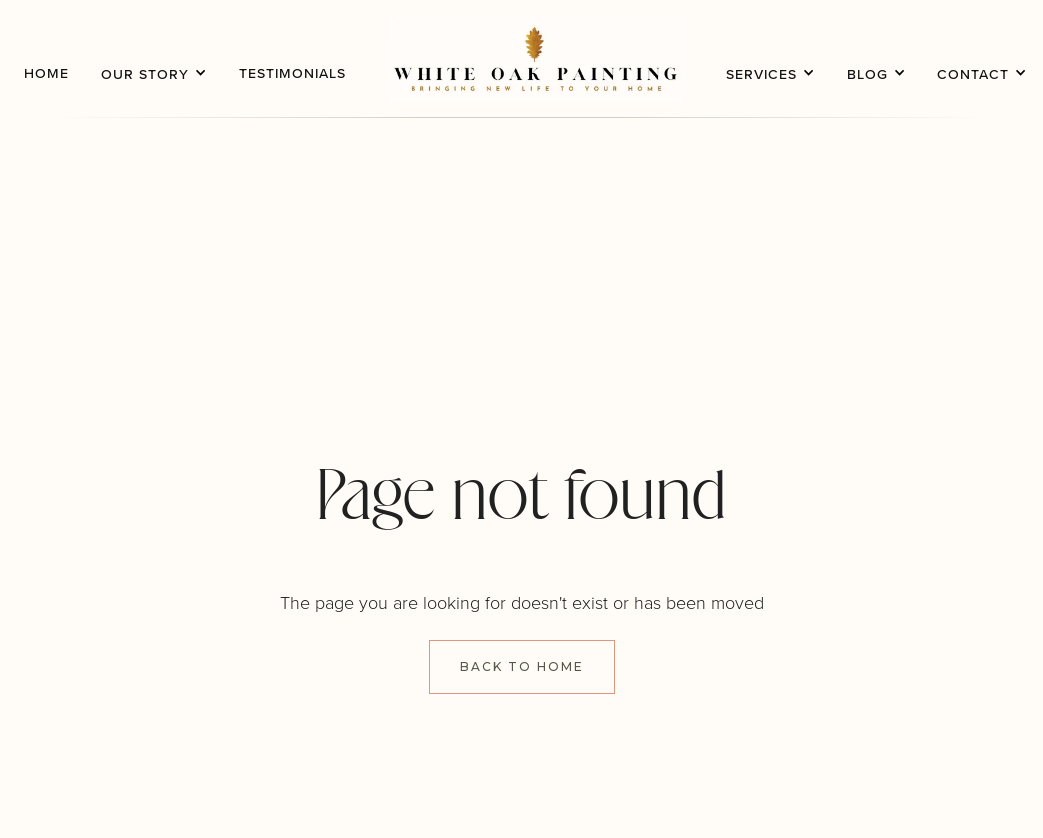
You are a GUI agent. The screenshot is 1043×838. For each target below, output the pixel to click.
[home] (536, 59)
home (46, 73)
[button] (154, 59)
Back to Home (522, 666)
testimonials (292, 73)
